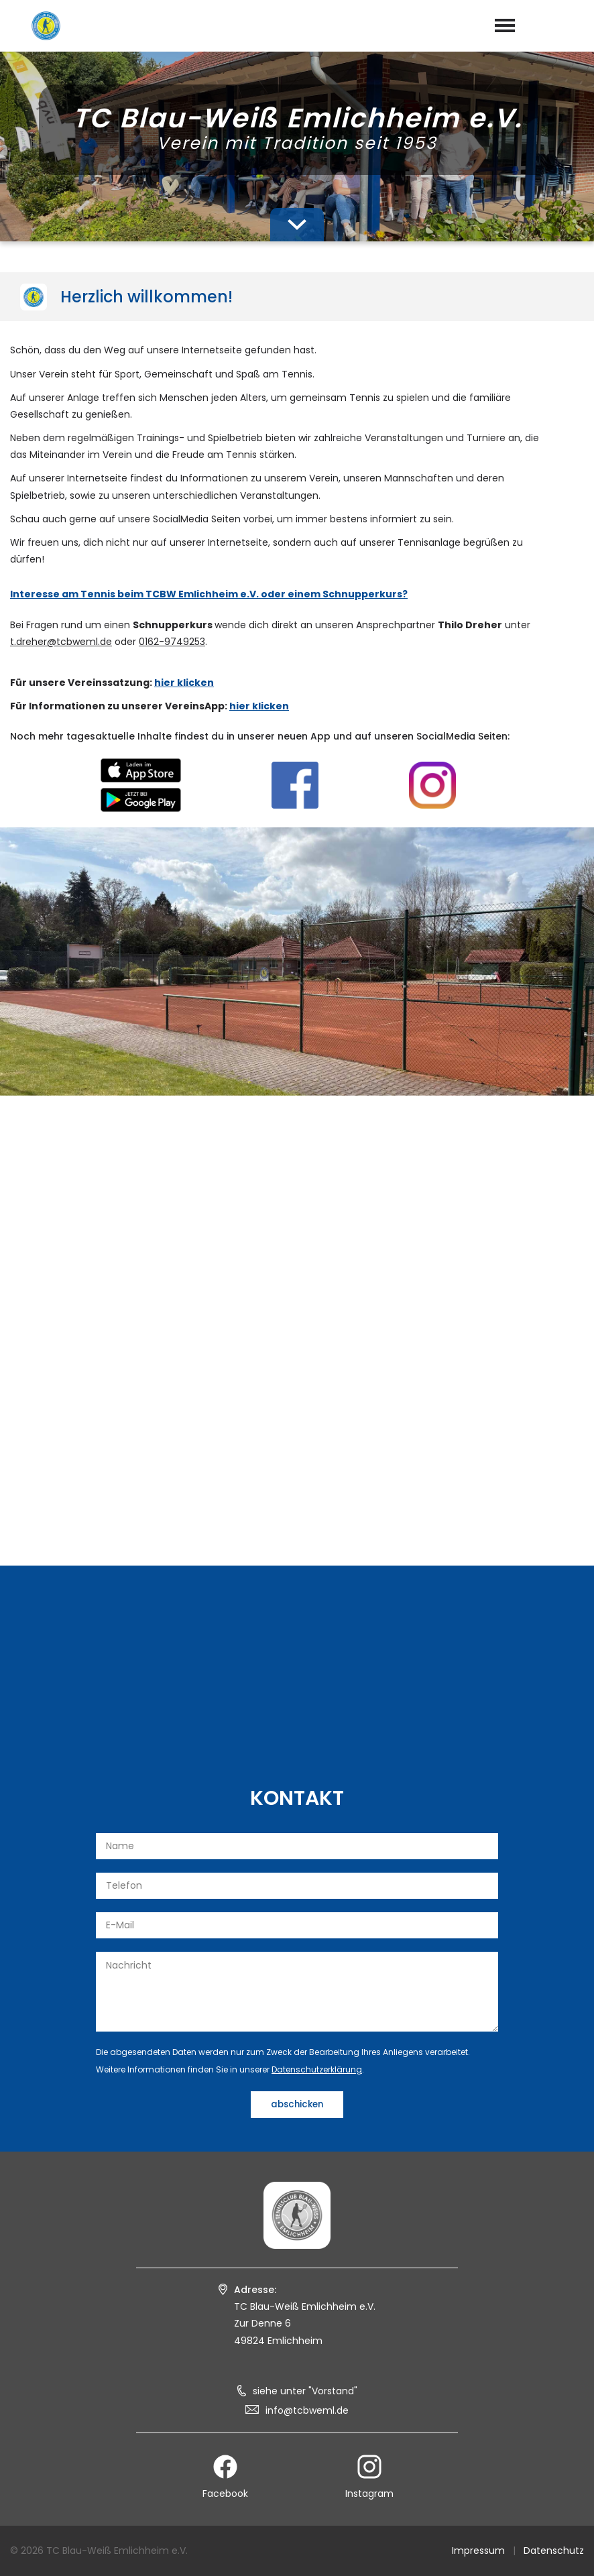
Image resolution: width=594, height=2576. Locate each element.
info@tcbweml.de (307, 2410)
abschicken (297, 2104)
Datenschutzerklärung (317, 2069)
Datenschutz (554, 2550)
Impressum (478, 2550)
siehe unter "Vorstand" (305, 2391)
